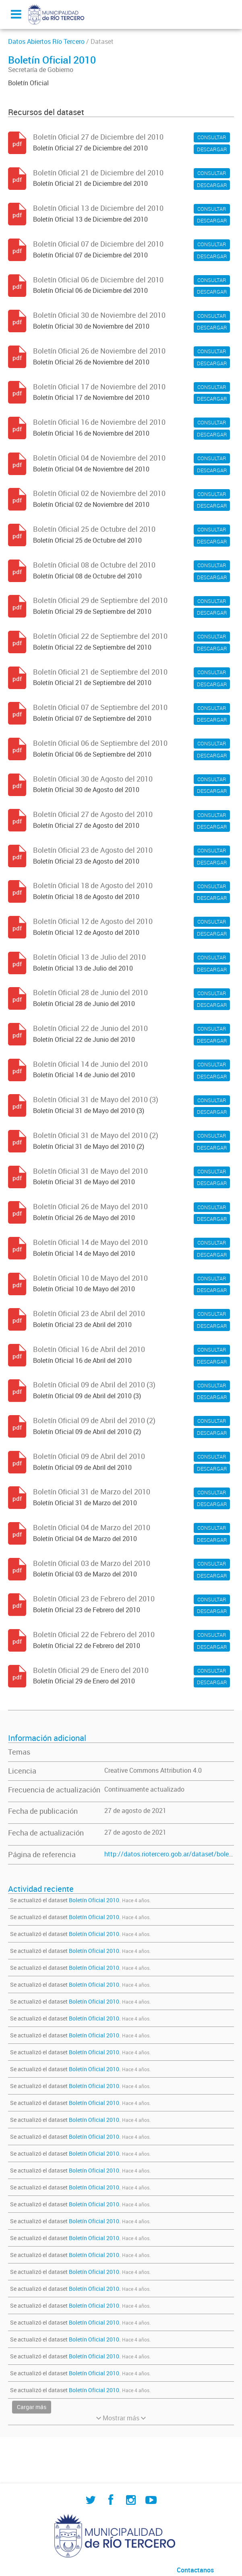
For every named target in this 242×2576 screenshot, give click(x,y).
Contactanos (195, 2570)
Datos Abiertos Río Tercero (46, 41)
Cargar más (31, 2407)
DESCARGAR (212, 149)
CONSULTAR (211, 137)
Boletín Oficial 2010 (94, 1900)
